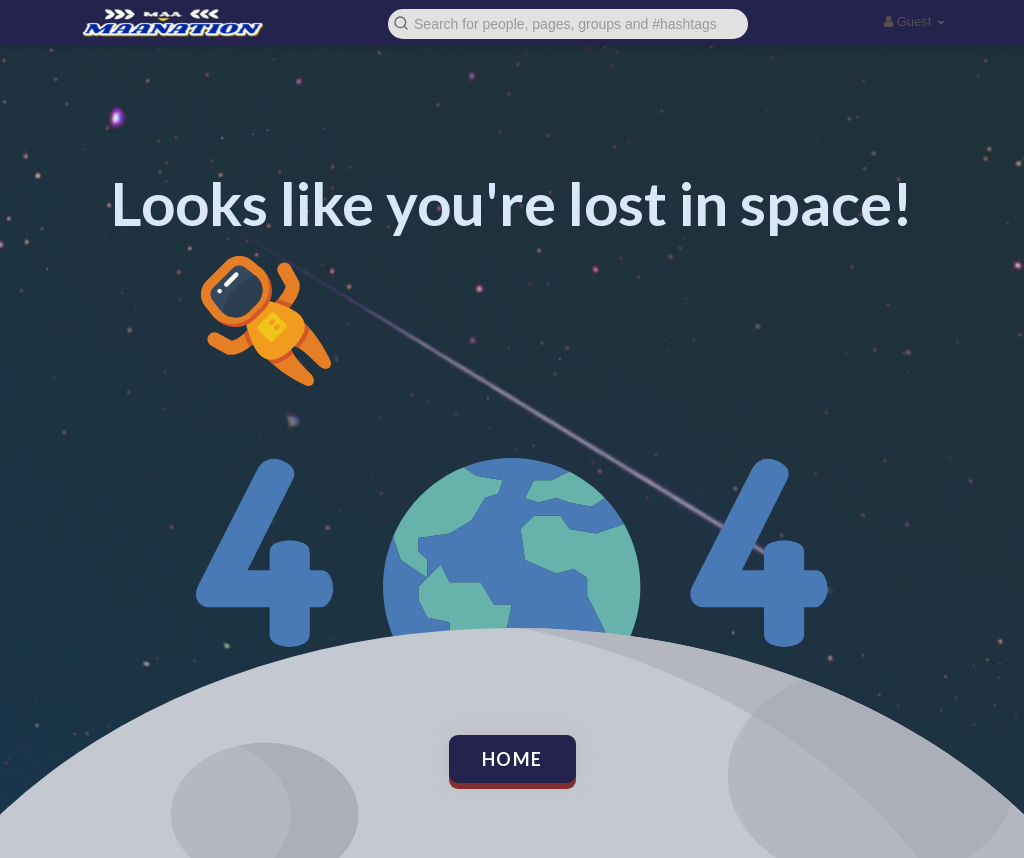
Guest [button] (914, 21)
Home (512, 759)
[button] (568, 22)
